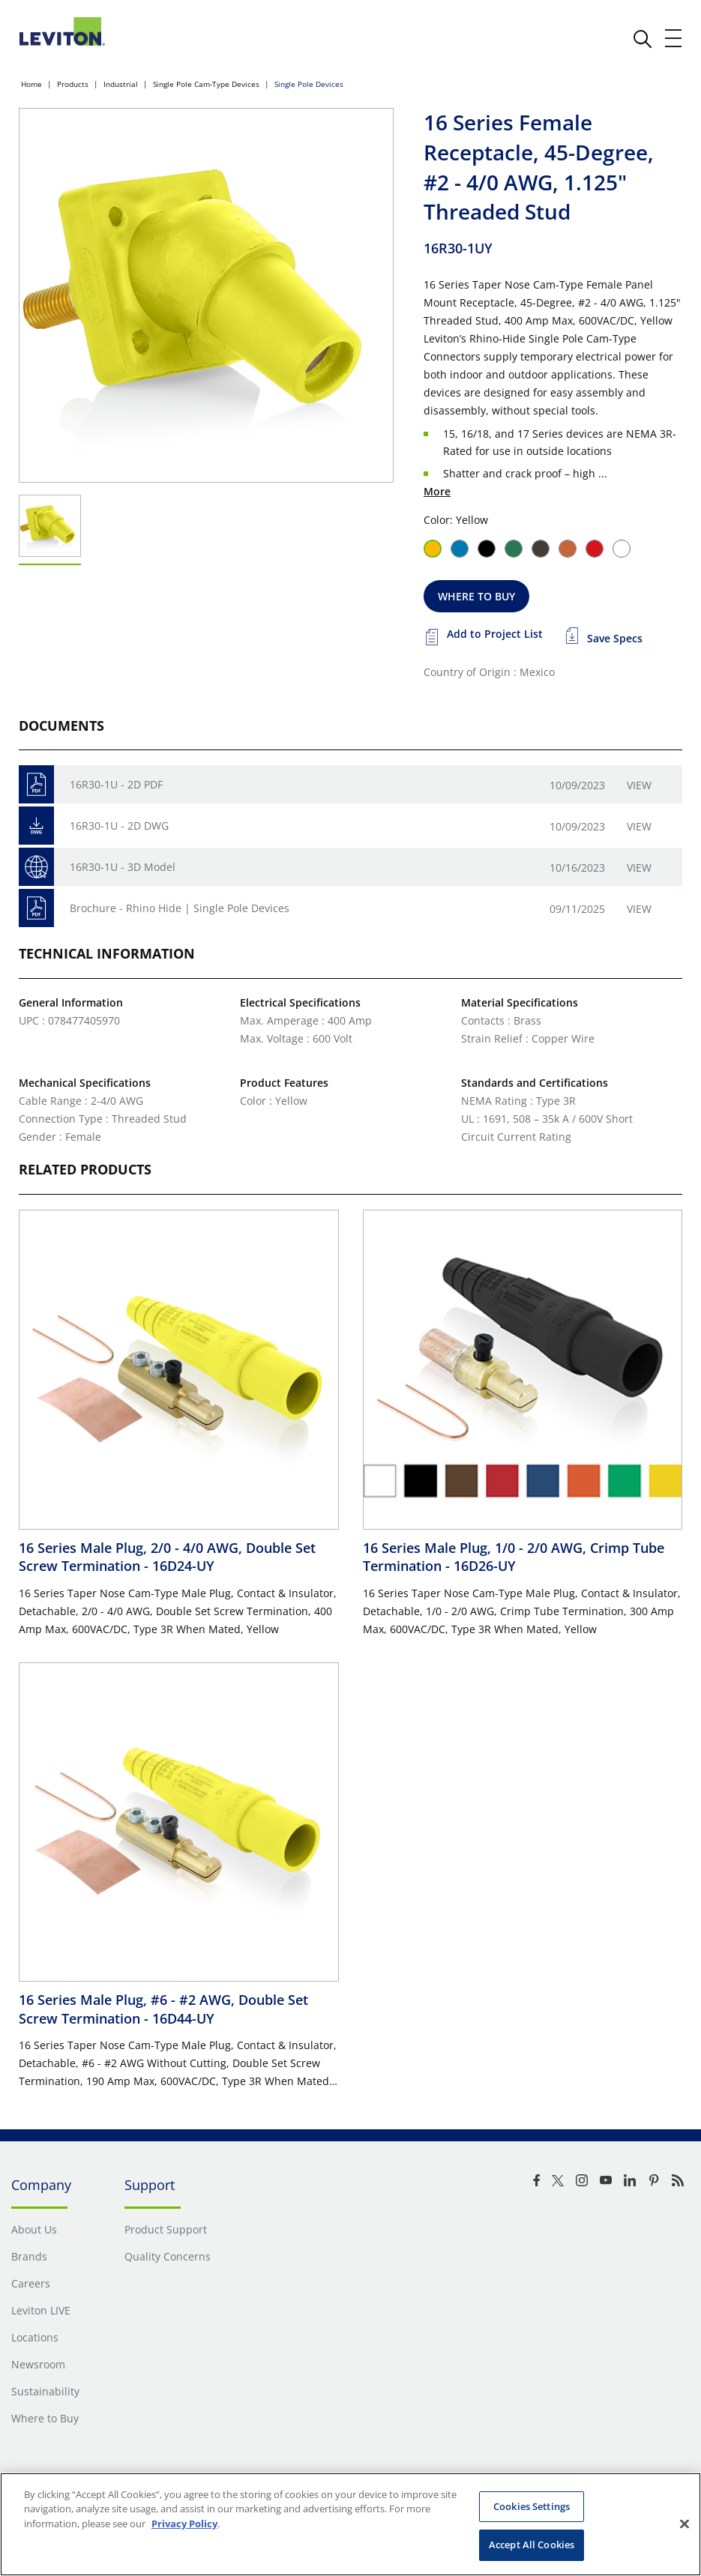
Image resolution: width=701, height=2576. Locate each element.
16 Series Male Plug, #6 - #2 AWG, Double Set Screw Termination (163, 2009)
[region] (350, 2524)
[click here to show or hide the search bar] (643, 39)
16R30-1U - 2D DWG (119, 825)
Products (72, 84)
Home (31, 84)
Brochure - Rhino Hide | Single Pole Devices (179, 908)
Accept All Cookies (531, 2544)
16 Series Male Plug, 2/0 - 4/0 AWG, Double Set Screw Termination (167, 1557)
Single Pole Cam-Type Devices (206, 84)
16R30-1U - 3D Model (122, 867)
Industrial (120, 84)
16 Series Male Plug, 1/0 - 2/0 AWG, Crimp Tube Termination (513, 1557)
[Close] (684, 2523)
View (639, 785)
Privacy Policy (184, 2523)
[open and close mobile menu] (674, 38)
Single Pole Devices (308, 84)
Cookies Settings (531, 2506)
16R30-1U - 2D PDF (116, 784)
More (437, 491)
